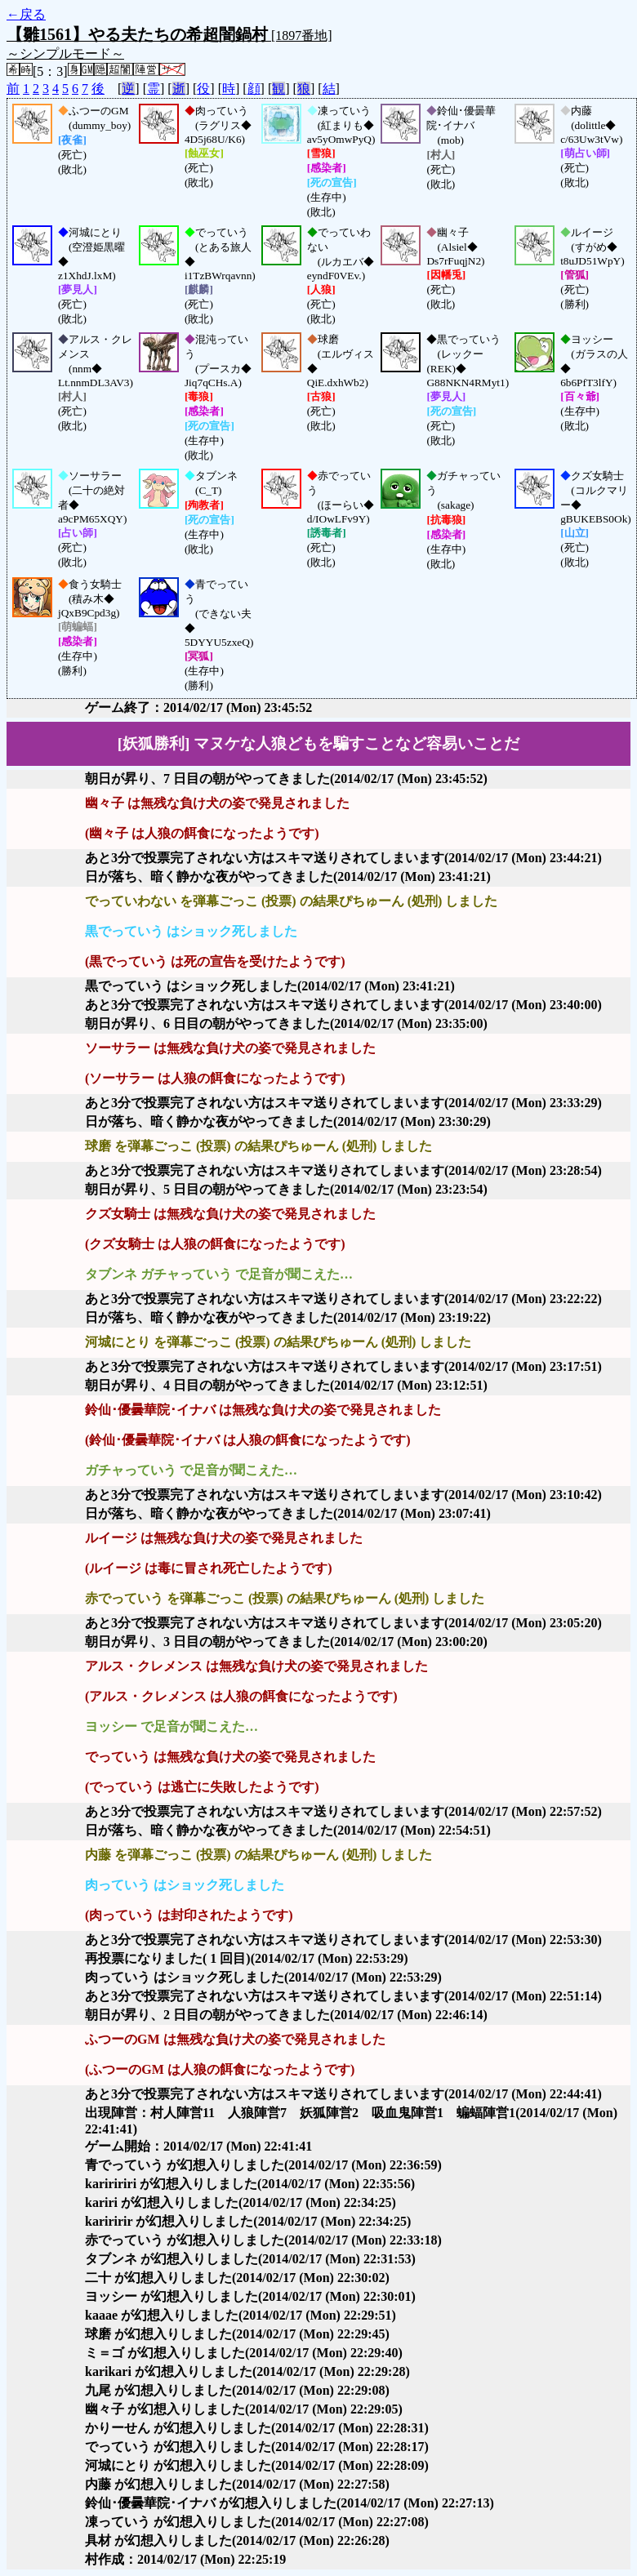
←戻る (26, 14)
